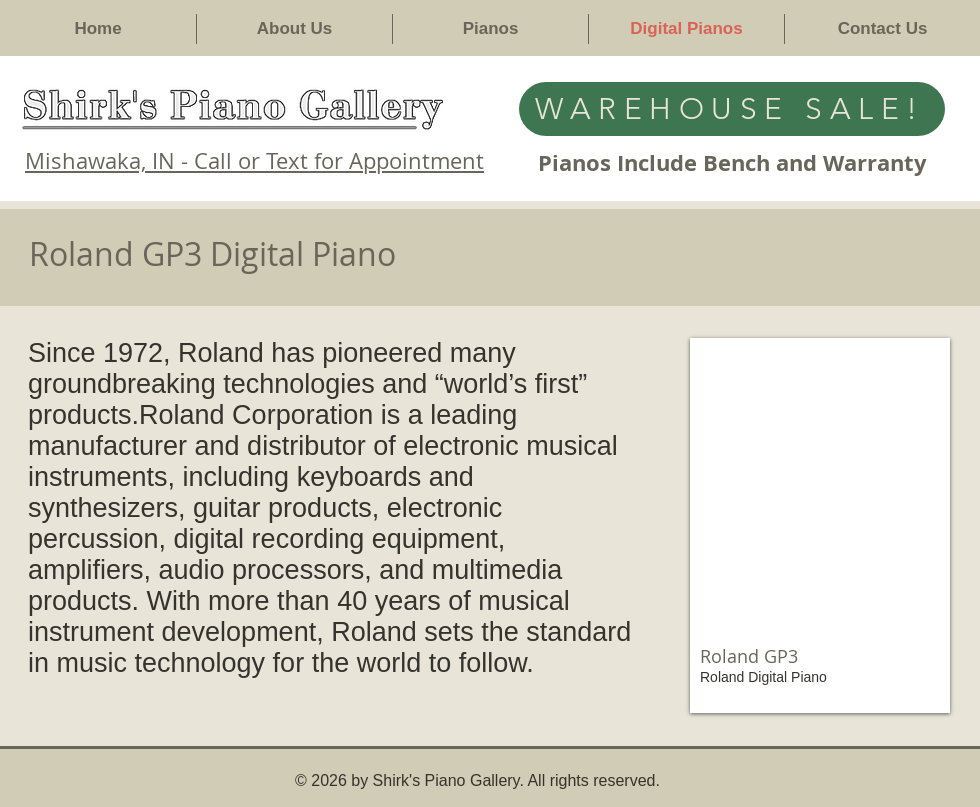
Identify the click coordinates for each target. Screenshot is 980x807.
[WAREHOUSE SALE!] (732, 109)
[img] (820, 525)
